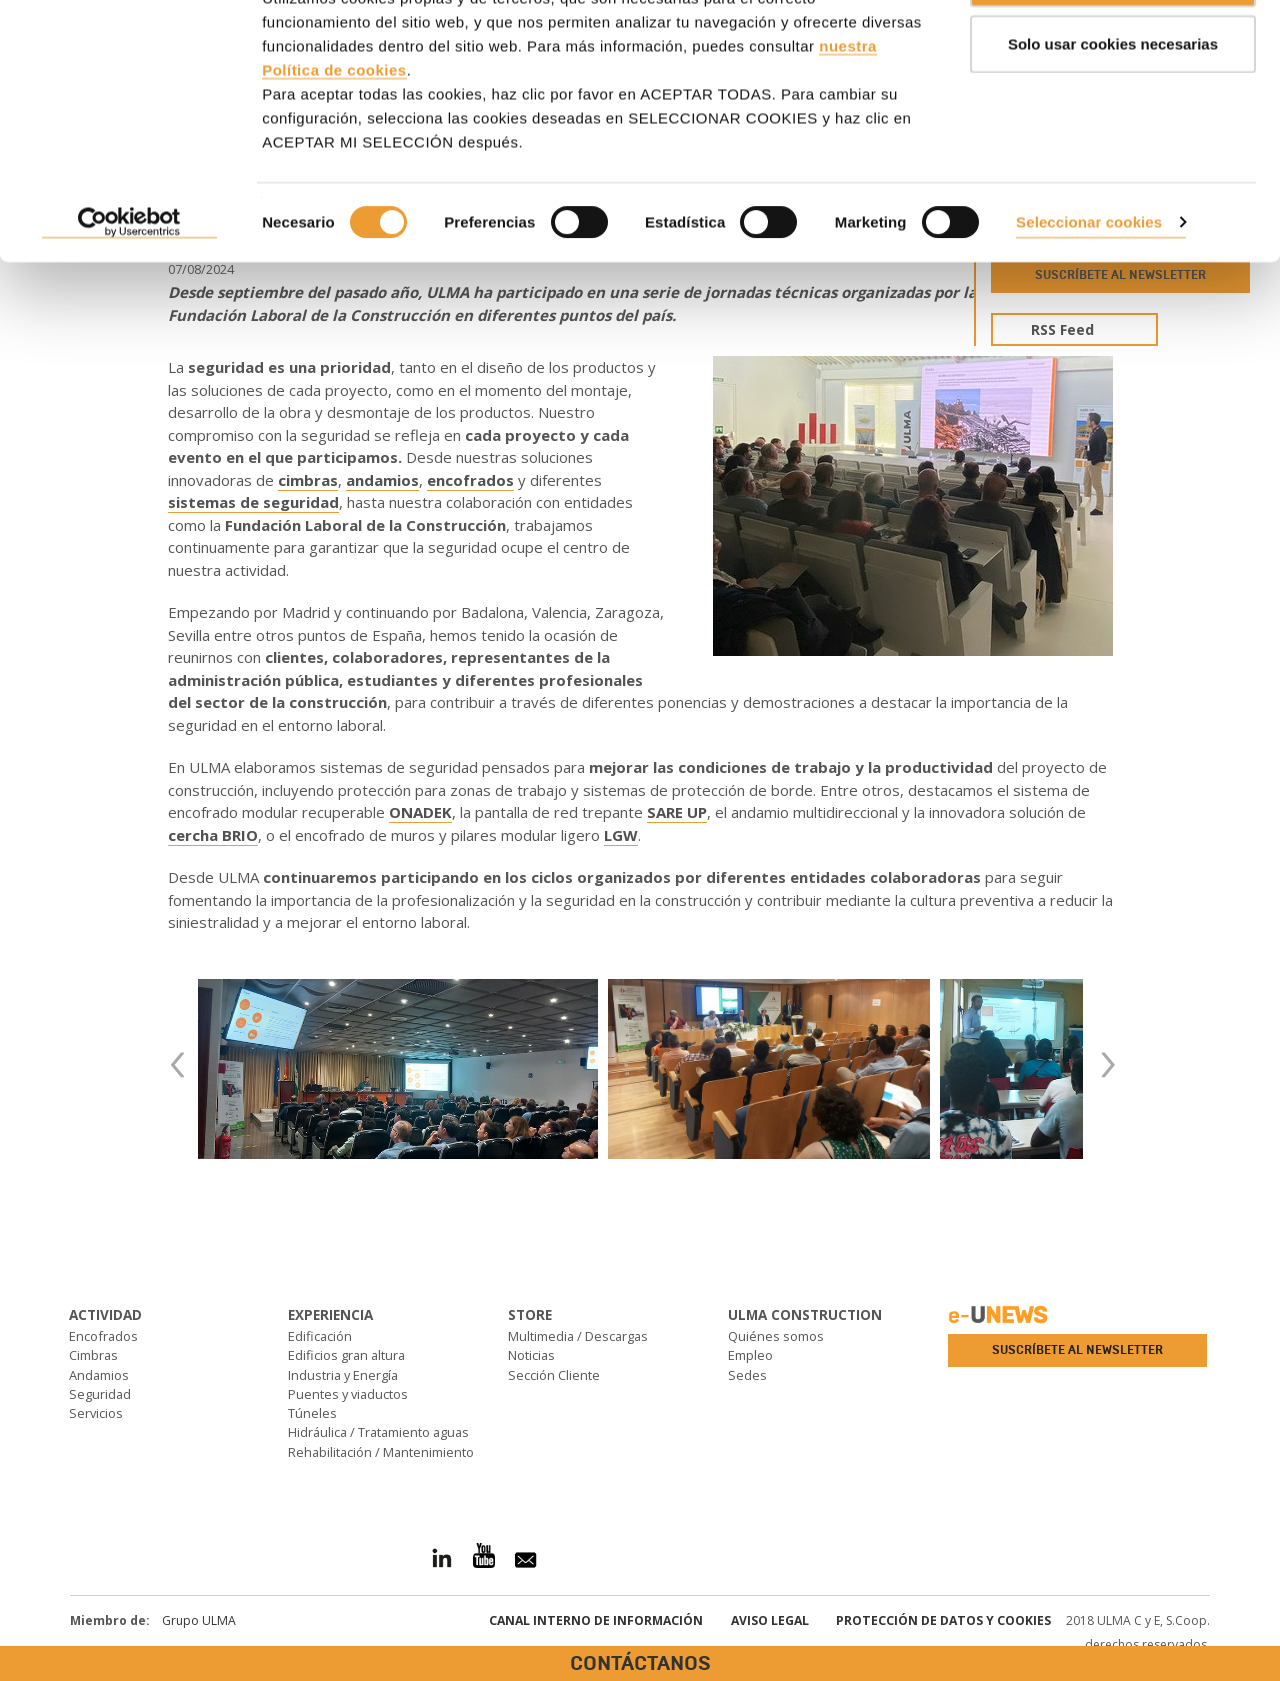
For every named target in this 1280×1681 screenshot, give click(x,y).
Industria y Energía (343, 1375)
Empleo (750, 1355)
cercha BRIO (213, 835)
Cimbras (93, 1355)
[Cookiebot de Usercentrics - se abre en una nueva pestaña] (129, 298)
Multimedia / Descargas (578, 1336)
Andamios (99, 1375)
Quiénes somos (776, 1336)
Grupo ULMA (199, 1620)
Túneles (312, 1413)
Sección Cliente (554, 1375)
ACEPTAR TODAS (1113, 52)
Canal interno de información (596, 1620)
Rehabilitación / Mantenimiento (381, 1452)
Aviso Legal (770, 1620)
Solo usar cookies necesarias (1113, 118)
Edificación (320, 1336)
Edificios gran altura (346, 1355)
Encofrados (103, 1336)
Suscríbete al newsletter (1077, 1350)
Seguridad (100, 1394)
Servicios (96, 1413)
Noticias (531, 1355)
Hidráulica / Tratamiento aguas (378, 1432)
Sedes (747, 1375)
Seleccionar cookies (1089, 296)
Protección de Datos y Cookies (943, 1620)
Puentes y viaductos (348, 1394)
